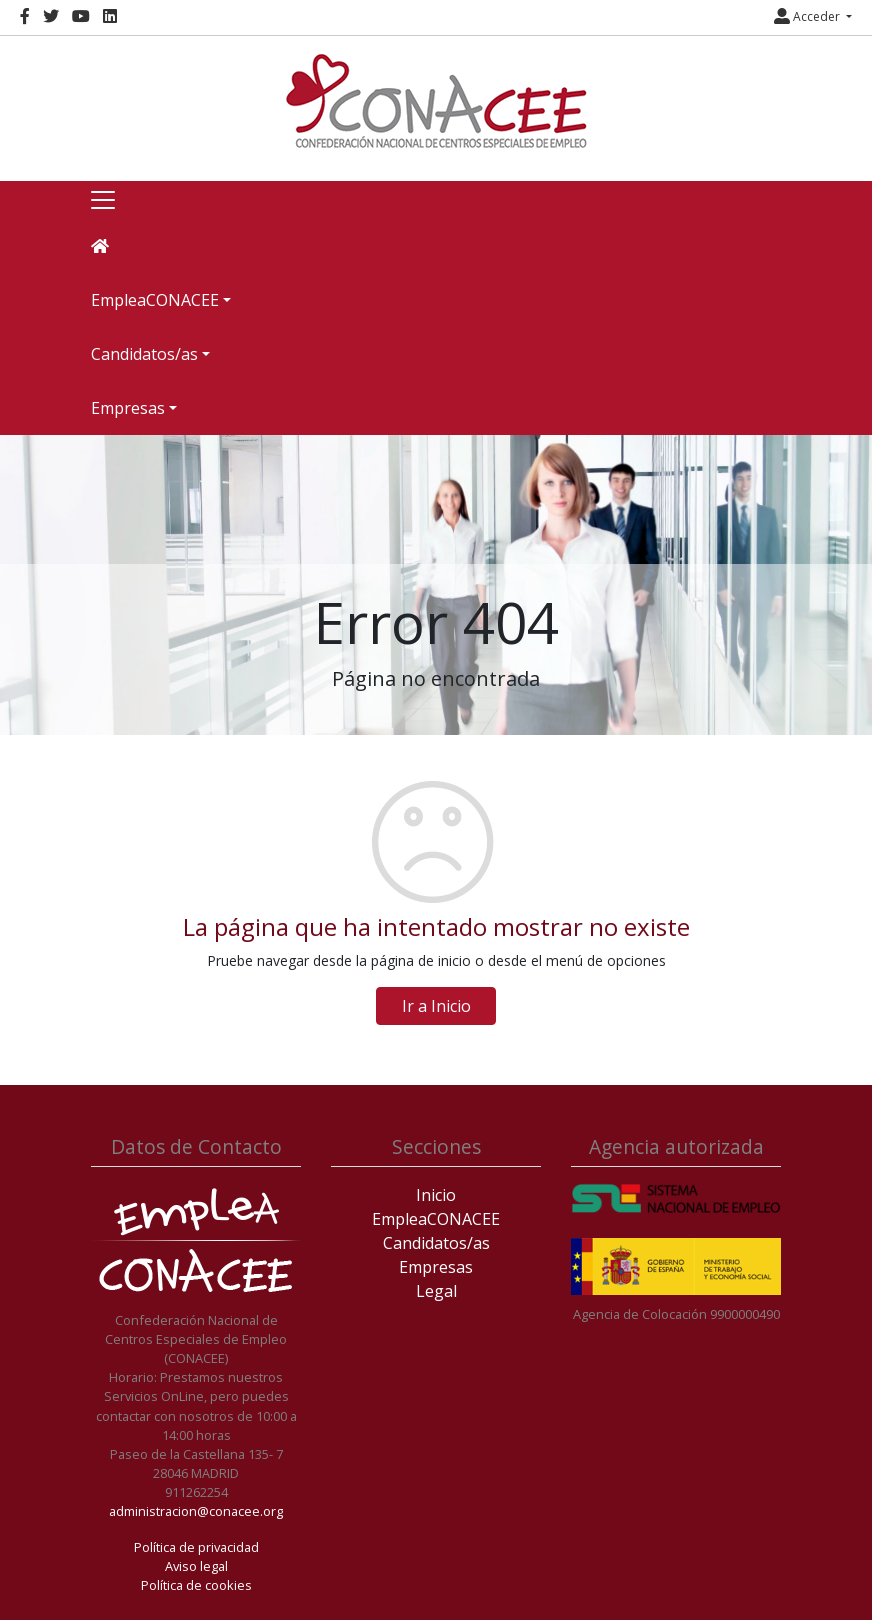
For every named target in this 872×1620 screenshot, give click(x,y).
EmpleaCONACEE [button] (155, 300)
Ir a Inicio (436, 1006)
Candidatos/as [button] (144, 354)
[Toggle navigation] (103, 200)
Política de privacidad (196, 1547)
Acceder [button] (808, 16)
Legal (436, 1291)
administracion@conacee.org (196, 1511)
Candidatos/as (436, 1243)
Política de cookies (196, 1585)
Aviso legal (196, 1566)
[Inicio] (436, 101)
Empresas (436, 1267)
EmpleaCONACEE (436, 1219)
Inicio (436, 1195)
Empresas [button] (128, 408)
